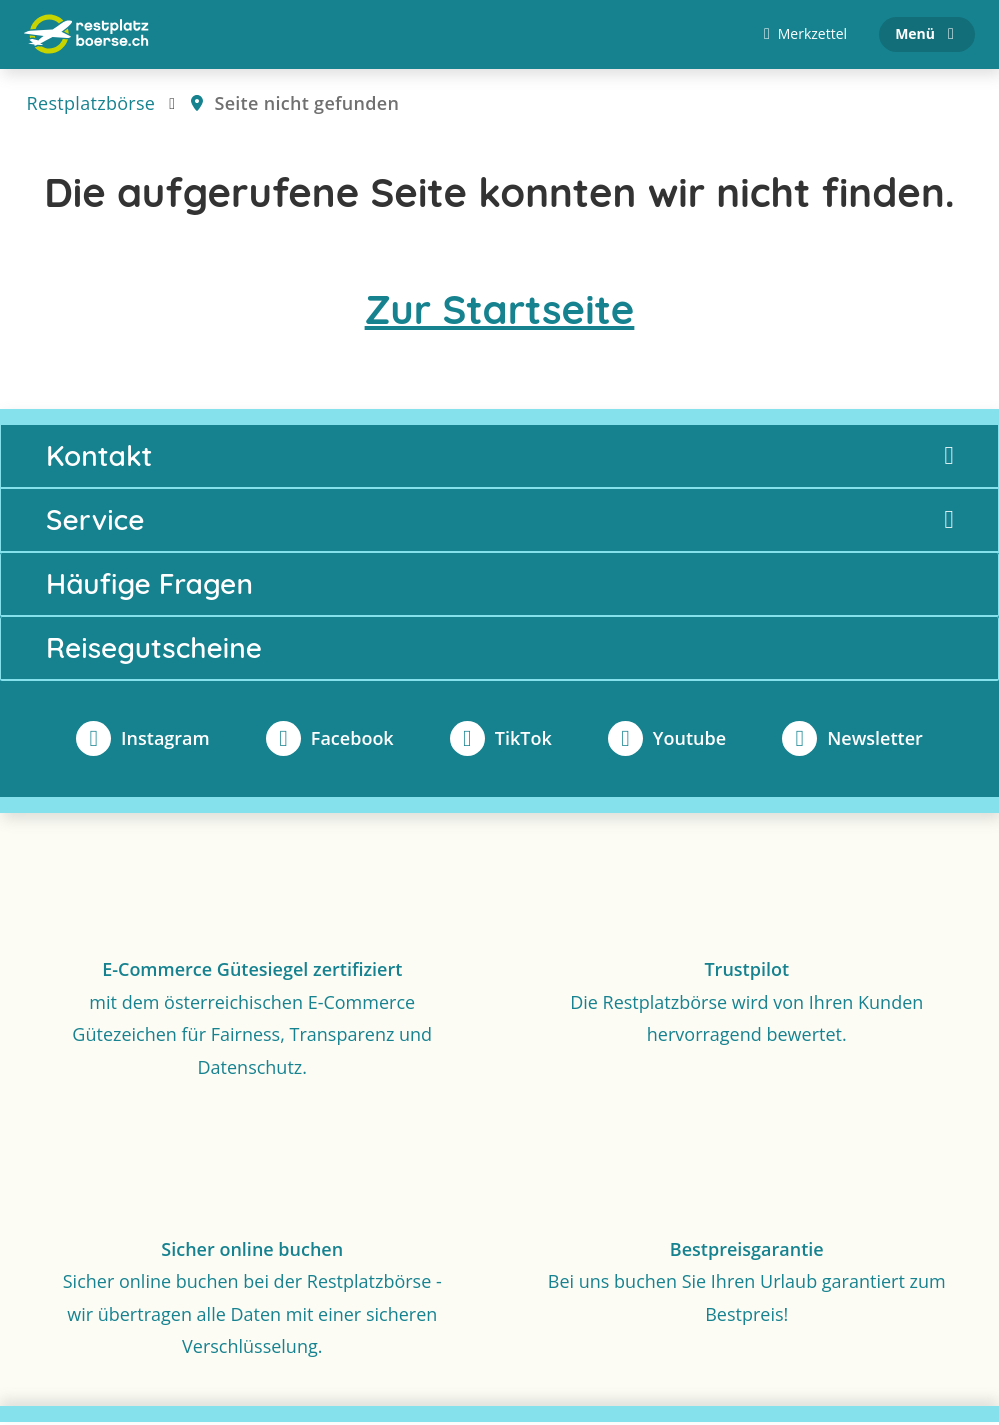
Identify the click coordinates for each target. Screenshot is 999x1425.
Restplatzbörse (91, 106)
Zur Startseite (500, 312)
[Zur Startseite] (86, 36)
